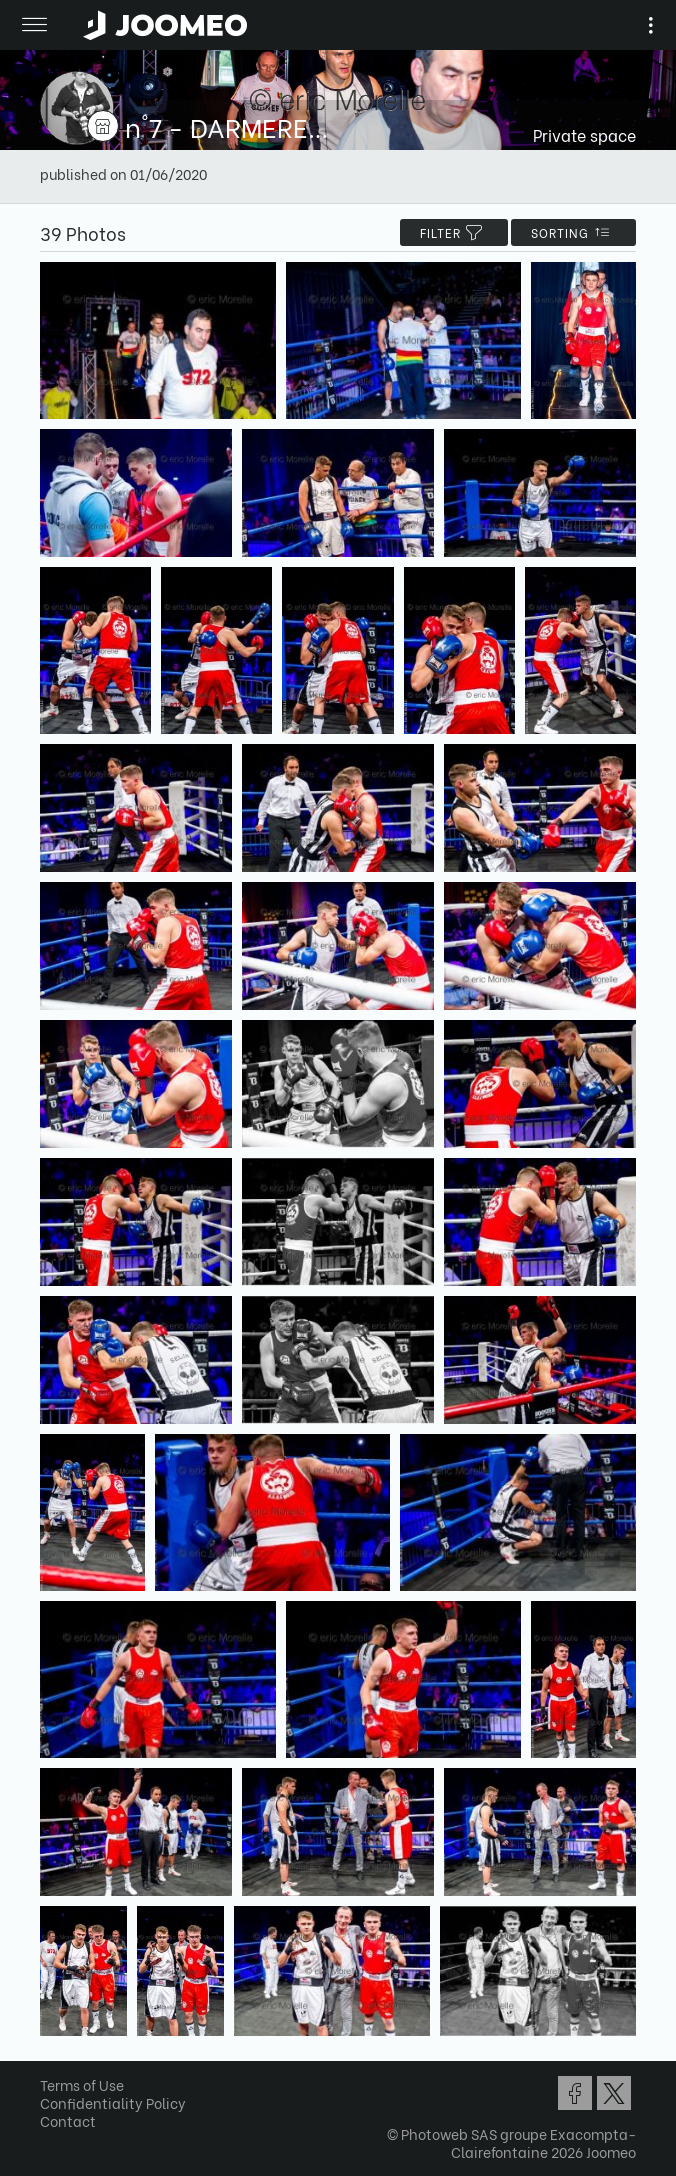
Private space (584, 134)
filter (454, 232)
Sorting (573, 232)
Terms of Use (82, 2084)
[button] (53, 2073)
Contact (68, 2120)
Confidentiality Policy (113, 2102)
